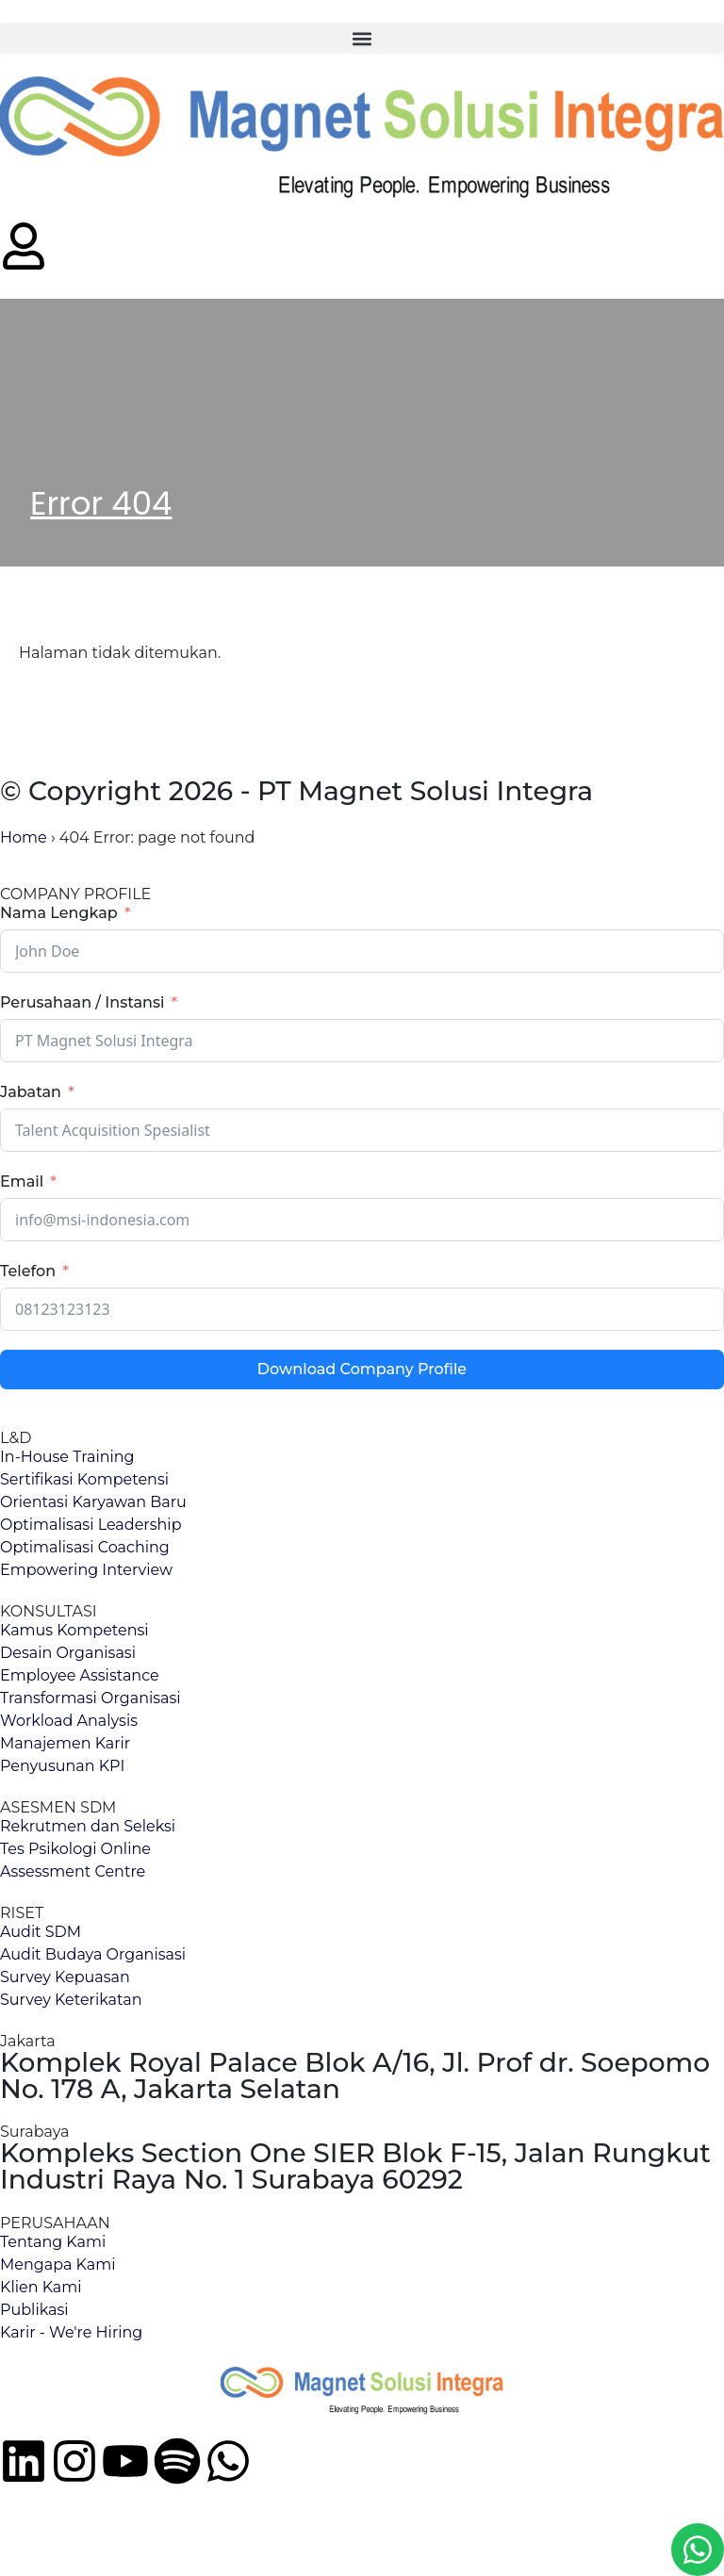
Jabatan (30, 1092)
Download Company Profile (362, 1369)
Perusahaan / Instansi (82, 1002)
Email (21, 1181)
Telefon (28, 1271)
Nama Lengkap (59, 913)
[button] (362, 38)
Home (23, 837)
